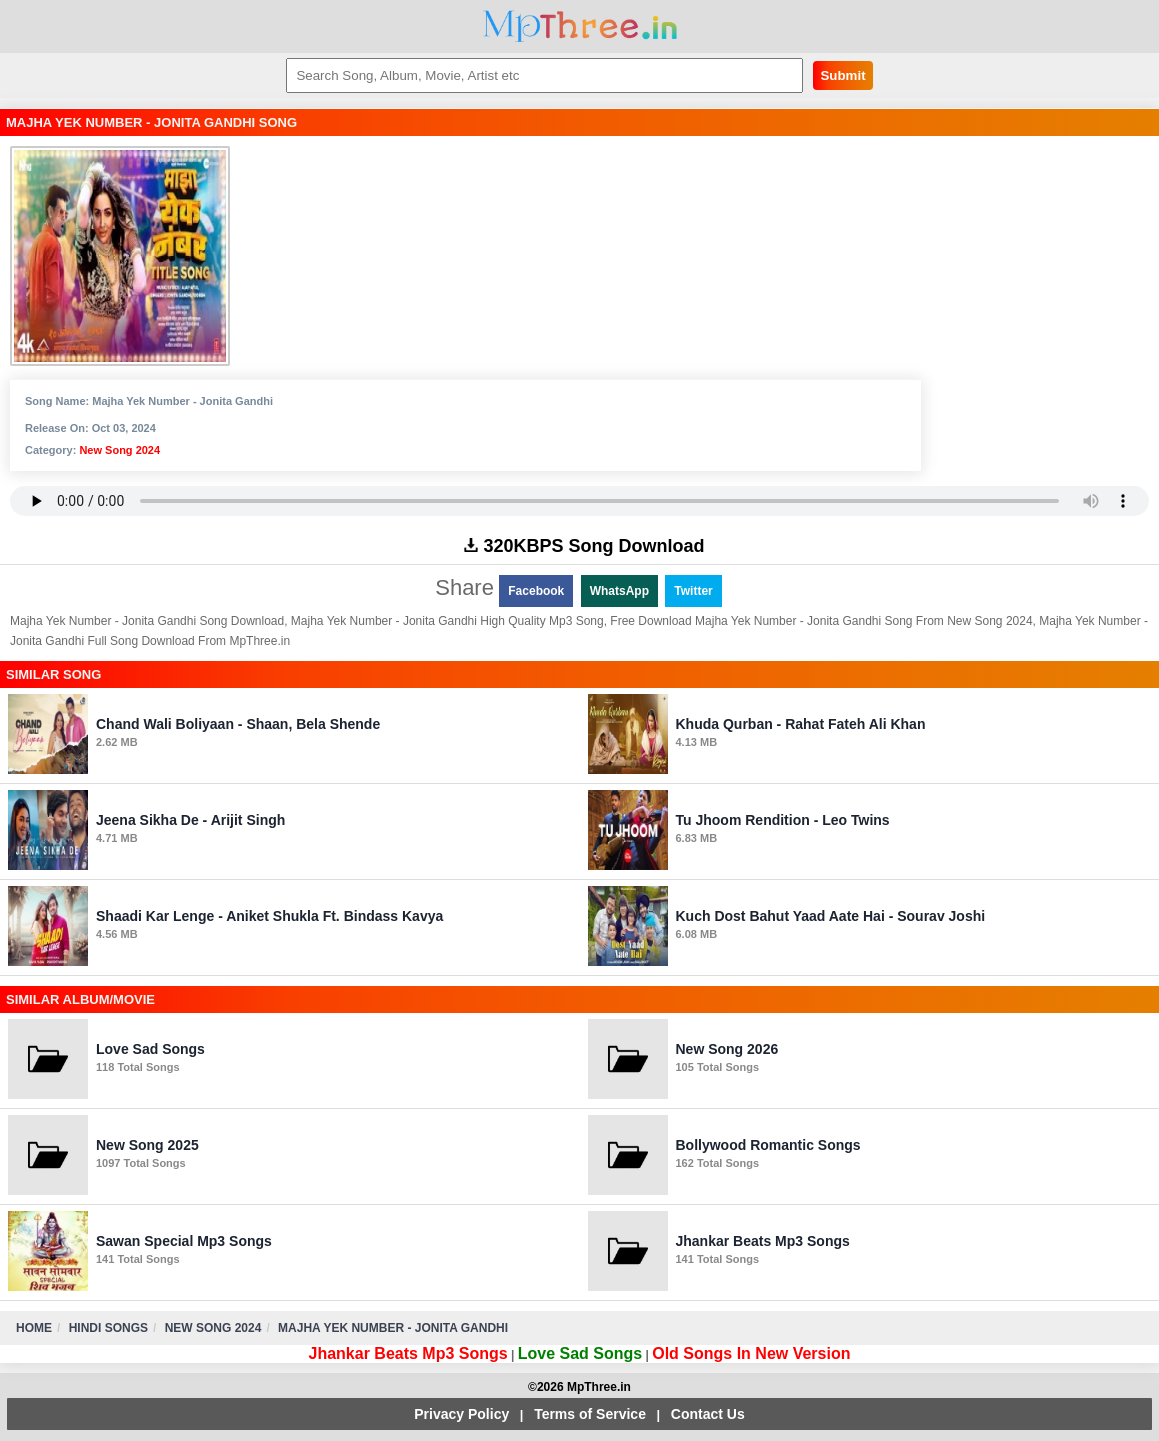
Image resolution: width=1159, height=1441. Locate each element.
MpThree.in (579, 26)
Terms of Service (590, 1414)
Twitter (693, 591)
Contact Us (708, 1414)
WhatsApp (619, 591)
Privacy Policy (461, 1414)
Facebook (536, 591)
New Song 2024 (119, 450)
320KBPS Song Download (584, 546)
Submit (842, 75)
